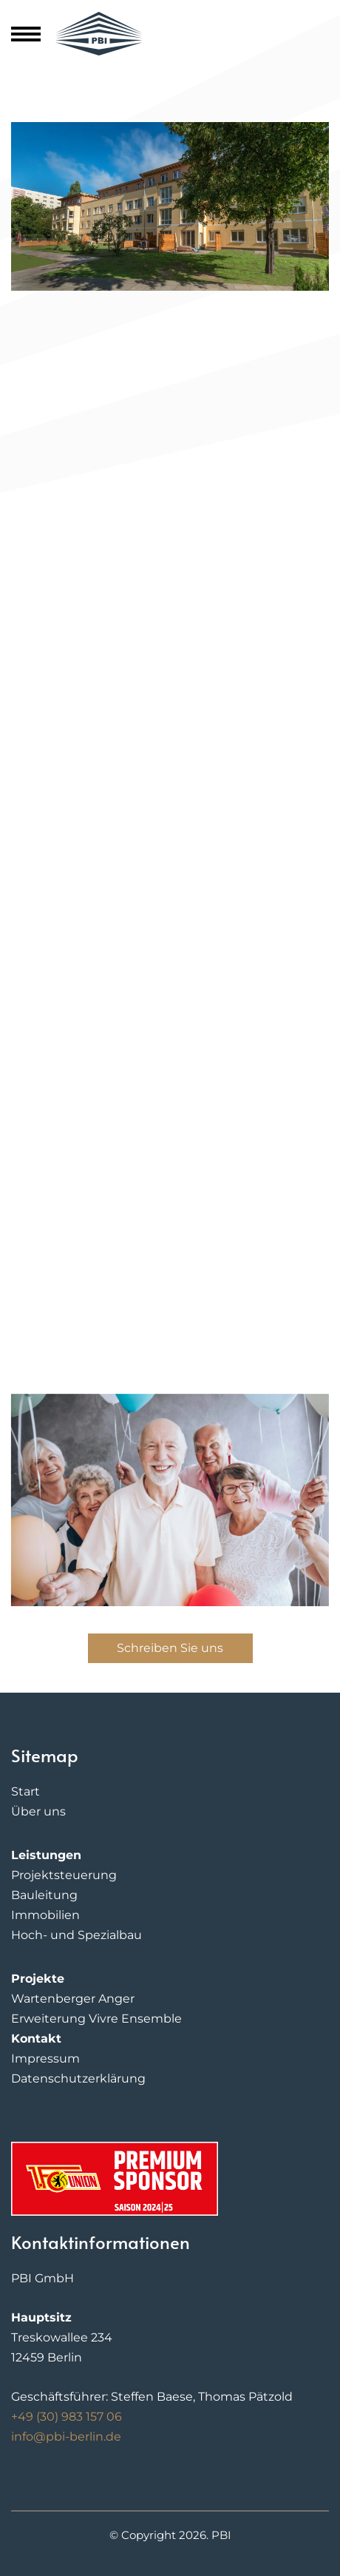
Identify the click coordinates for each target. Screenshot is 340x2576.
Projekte (37, 1979)
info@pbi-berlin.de (66, 2437)
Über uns (38, 1811)
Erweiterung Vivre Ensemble (96, 2019)
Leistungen (46, 1855)
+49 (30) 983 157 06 (66, 2417)
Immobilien (45, 1915)
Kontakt (36, 2039)
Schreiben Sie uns (170, 1648)
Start (25, 1791)
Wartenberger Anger (73, 1999)
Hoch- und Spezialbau (76, 1935)
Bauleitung (44, 1895)
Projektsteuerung (64, 1875)
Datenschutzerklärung (78, 2078)
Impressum (45, 2058)
